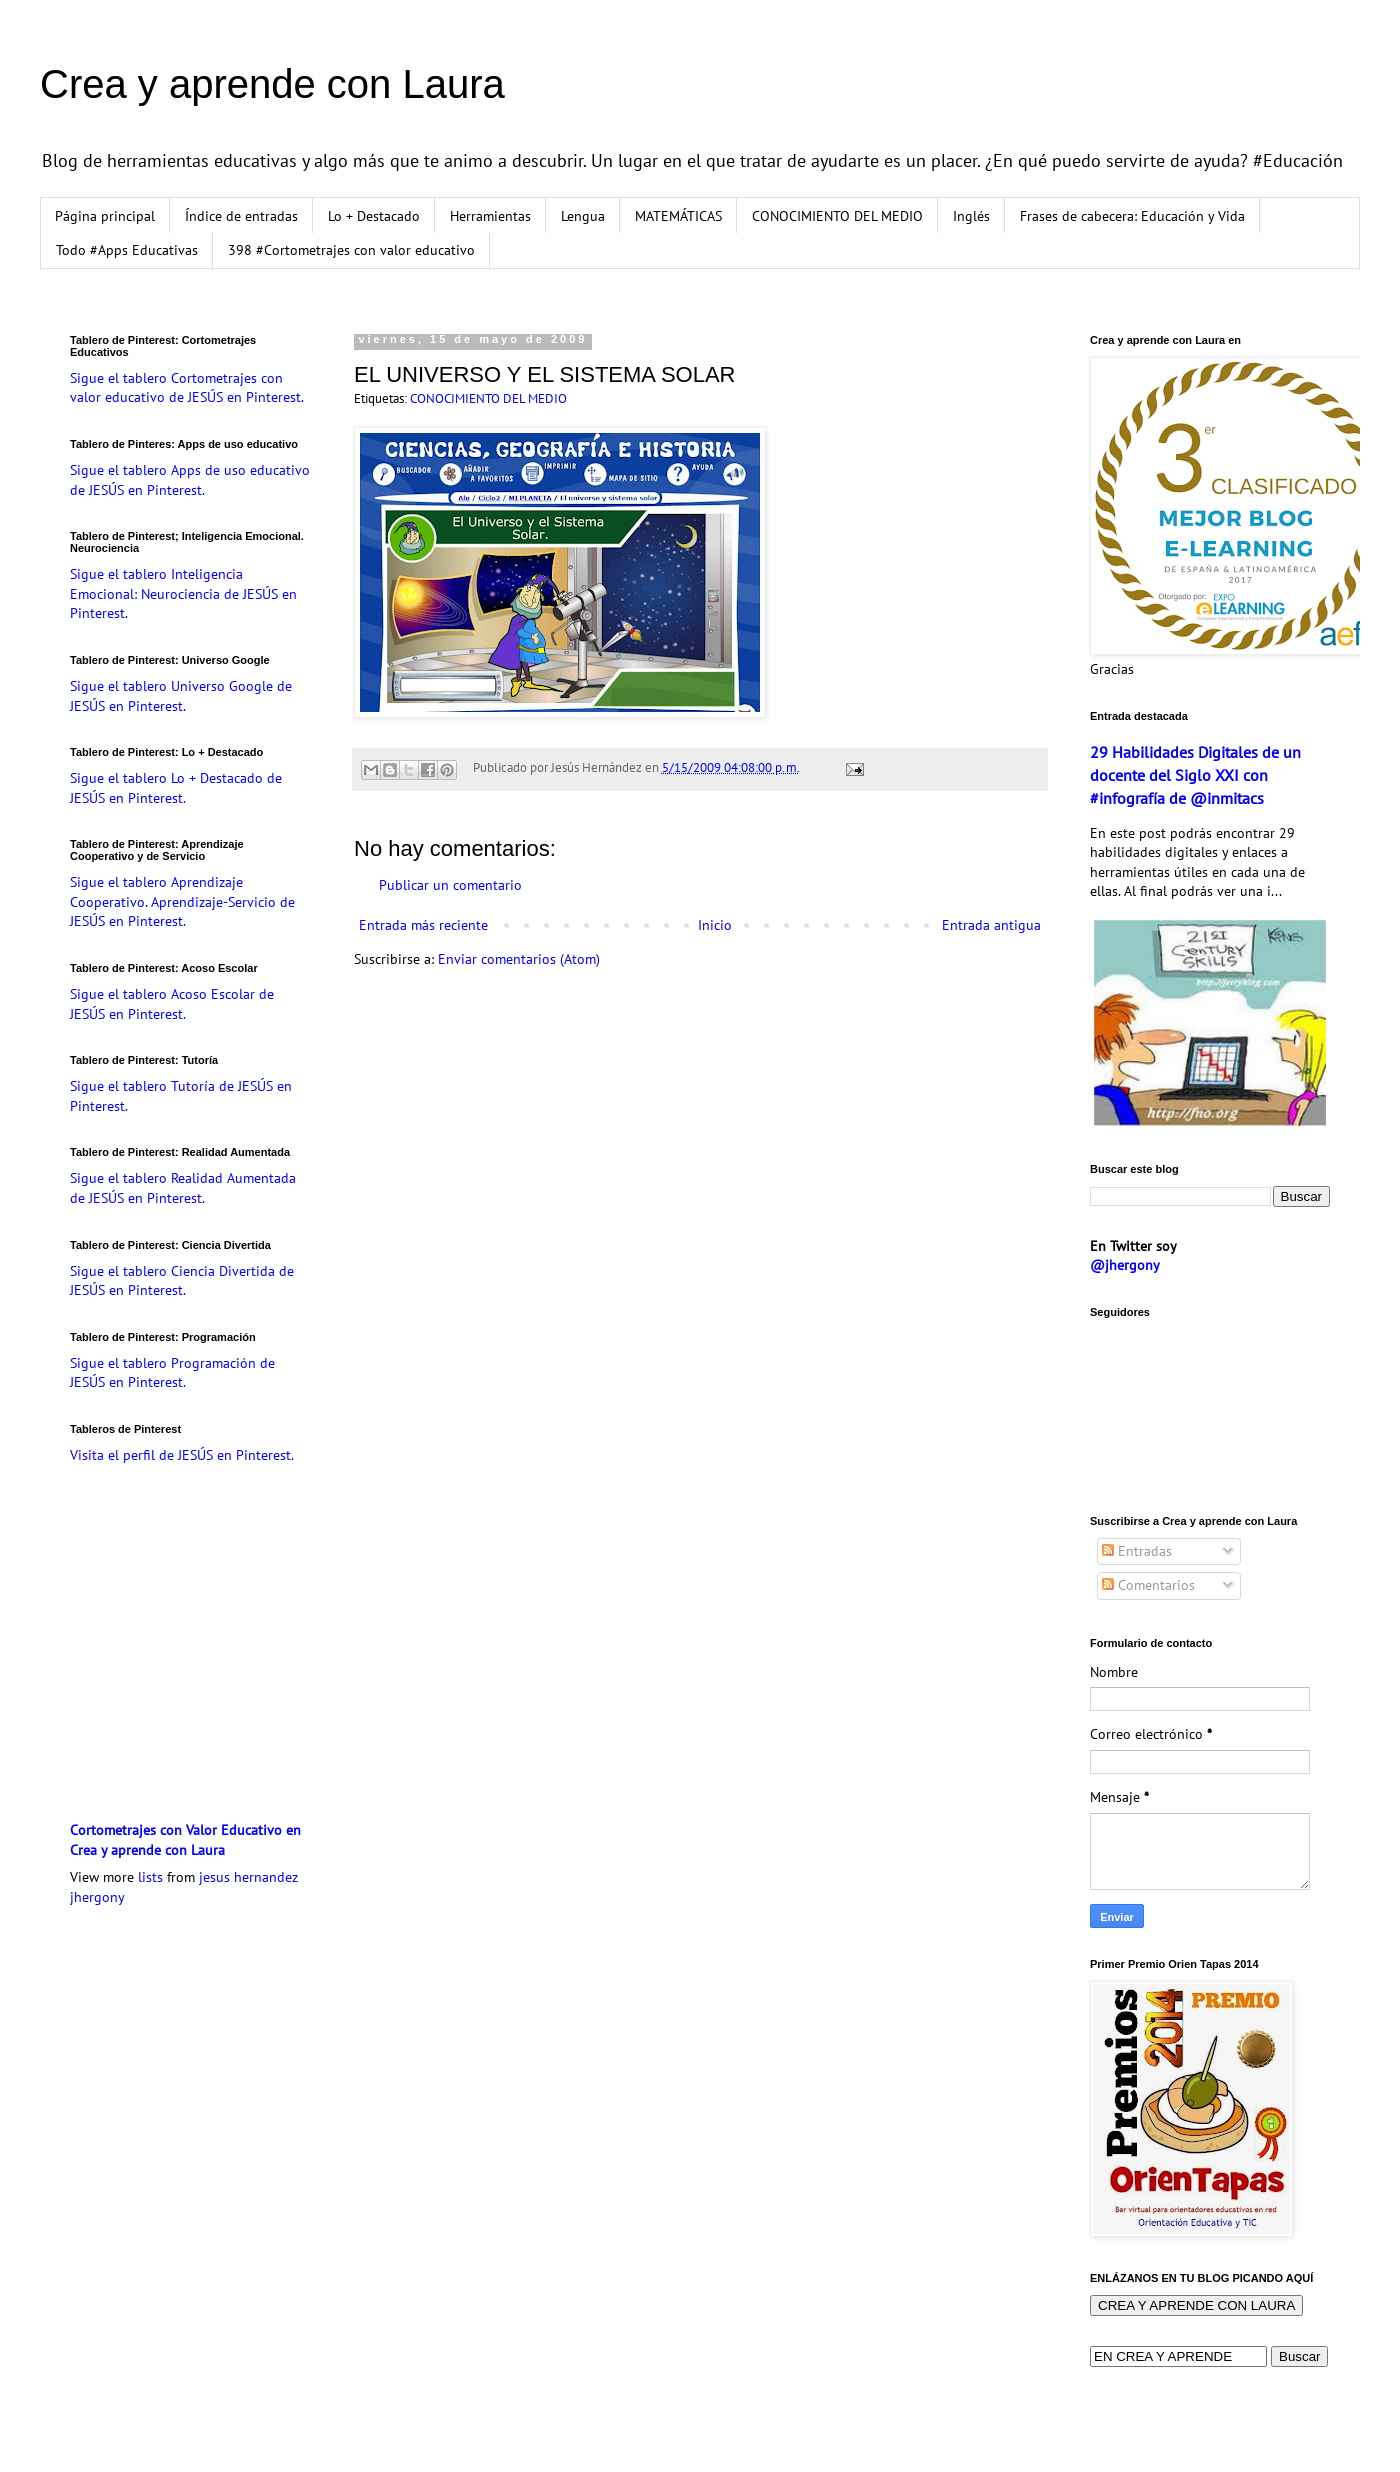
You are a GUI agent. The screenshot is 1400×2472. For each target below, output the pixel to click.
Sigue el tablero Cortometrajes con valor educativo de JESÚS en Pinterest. (187, 388)
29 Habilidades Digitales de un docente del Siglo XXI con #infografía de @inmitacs (1195, 775)
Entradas (1137, 1551)
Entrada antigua (991, 925)
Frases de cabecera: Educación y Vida (1132, 216)
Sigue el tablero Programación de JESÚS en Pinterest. (172, 1373)
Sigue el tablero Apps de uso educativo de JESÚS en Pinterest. (190, 480)
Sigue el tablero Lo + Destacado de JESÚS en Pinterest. (176, 788)
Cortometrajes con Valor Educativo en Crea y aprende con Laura (185, 1840)
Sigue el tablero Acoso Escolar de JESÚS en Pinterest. (172, 1004)
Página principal (105, 216)
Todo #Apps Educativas (127, 250)
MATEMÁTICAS (678, 216)
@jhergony (1125, 1265)
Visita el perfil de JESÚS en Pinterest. (182, 1455)
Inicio (715, 925)
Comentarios (1148, 1585)
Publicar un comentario (450, 885)
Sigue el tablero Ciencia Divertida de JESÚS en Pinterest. (182, 1281)
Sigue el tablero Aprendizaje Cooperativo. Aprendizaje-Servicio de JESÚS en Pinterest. (182, 901)
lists (150, 1877)
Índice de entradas (241, 216)
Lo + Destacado (374, 216)
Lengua (583, 216)
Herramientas (490, 216)
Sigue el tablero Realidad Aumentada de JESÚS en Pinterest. (183, 1188)
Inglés (971, 216)
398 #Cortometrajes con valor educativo (351, 250)
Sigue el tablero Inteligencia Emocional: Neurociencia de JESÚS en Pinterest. (183, 593)
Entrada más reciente (423, 925)
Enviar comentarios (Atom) (519, 959)
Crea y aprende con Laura (272, 84)
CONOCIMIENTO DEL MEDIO (837, 216)
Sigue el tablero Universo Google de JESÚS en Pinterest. (181, 696)
